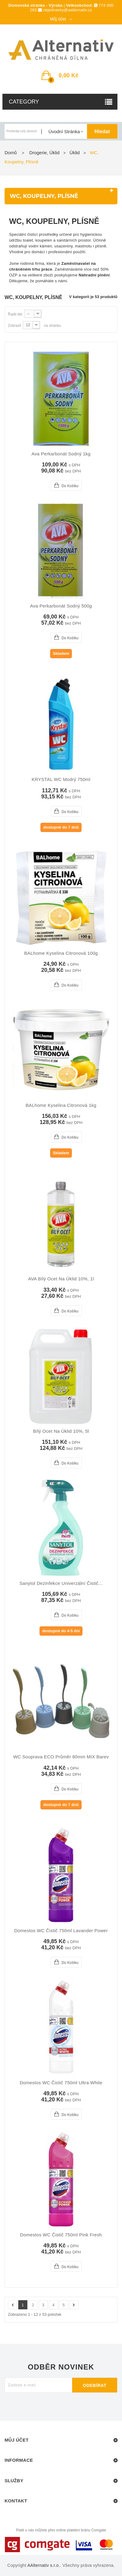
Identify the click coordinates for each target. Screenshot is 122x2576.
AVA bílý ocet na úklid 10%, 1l (61, 1278)
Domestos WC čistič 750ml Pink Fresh (61, 2234)
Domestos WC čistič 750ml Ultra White (61, 2082)
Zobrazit (14, 325)
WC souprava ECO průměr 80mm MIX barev (61, 1756)
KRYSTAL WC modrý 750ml (61, 779)
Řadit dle (15, 314)
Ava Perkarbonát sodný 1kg (60, 453)
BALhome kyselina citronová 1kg (61, 1105)
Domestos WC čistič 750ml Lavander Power (61, 1930)
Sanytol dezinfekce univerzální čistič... (61, 1583)
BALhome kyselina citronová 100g (61, 953)
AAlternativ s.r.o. (43, 2565)
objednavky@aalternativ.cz (67, 10)
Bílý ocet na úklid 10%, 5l (61, 1431)
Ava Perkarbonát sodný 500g (61, 606)
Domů (11, 152)
